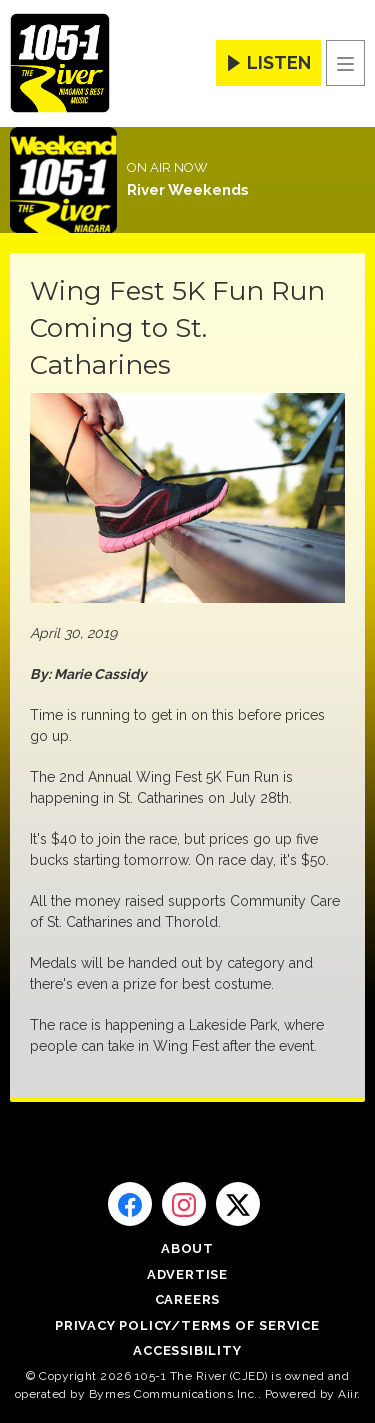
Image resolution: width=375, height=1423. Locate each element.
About (187, 1248)
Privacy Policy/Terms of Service (187, 1325)
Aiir (347, 1394)
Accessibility (187, 1350)
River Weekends (188, 190)
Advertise (187, 1274)
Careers (188, 1299)
